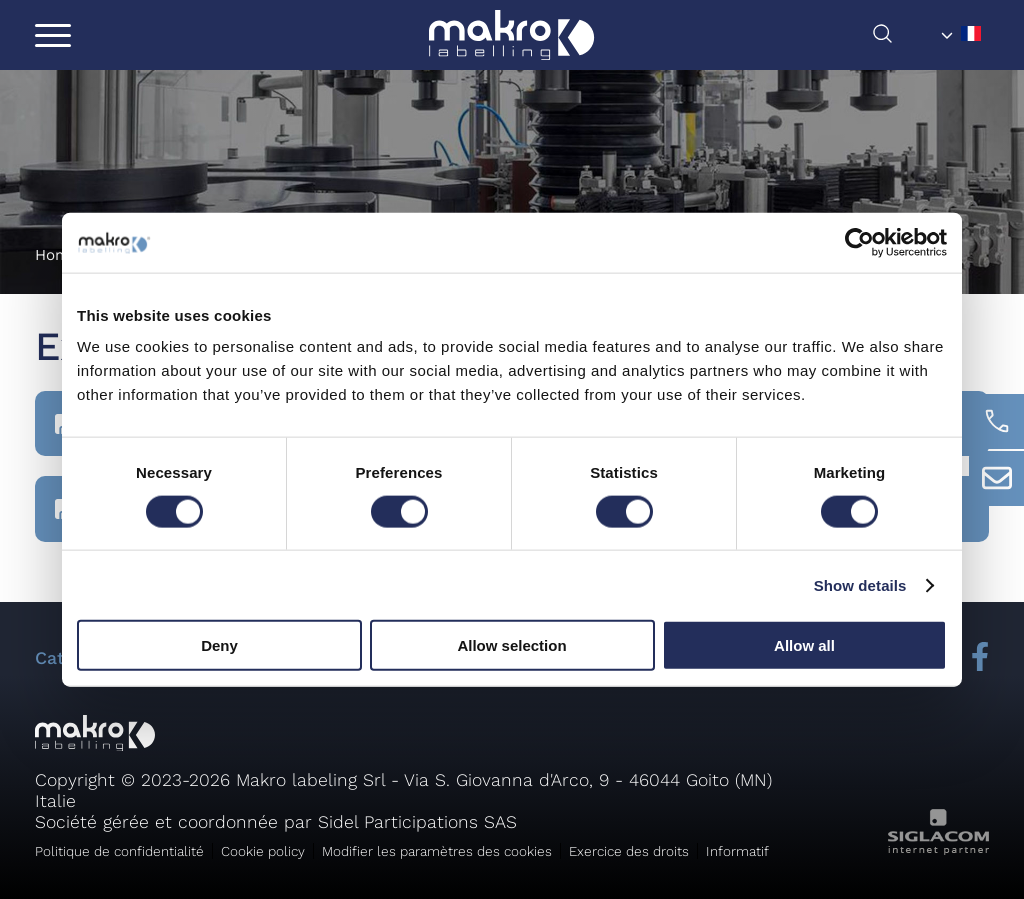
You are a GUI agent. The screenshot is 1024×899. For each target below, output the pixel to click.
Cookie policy (263, 851)
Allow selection (511, 645)
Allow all (804, 645)
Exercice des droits (629, 851)
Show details (860, 584)
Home (56, 255)
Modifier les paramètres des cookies (437, 851)
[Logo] (511, 35)
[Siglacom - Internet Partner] (938, 849)
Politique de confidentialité (119, 851)
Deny (219, 645)
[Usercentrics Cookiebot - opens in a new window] (859, 242)
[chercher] (902, 38)
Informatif (737, 851)
